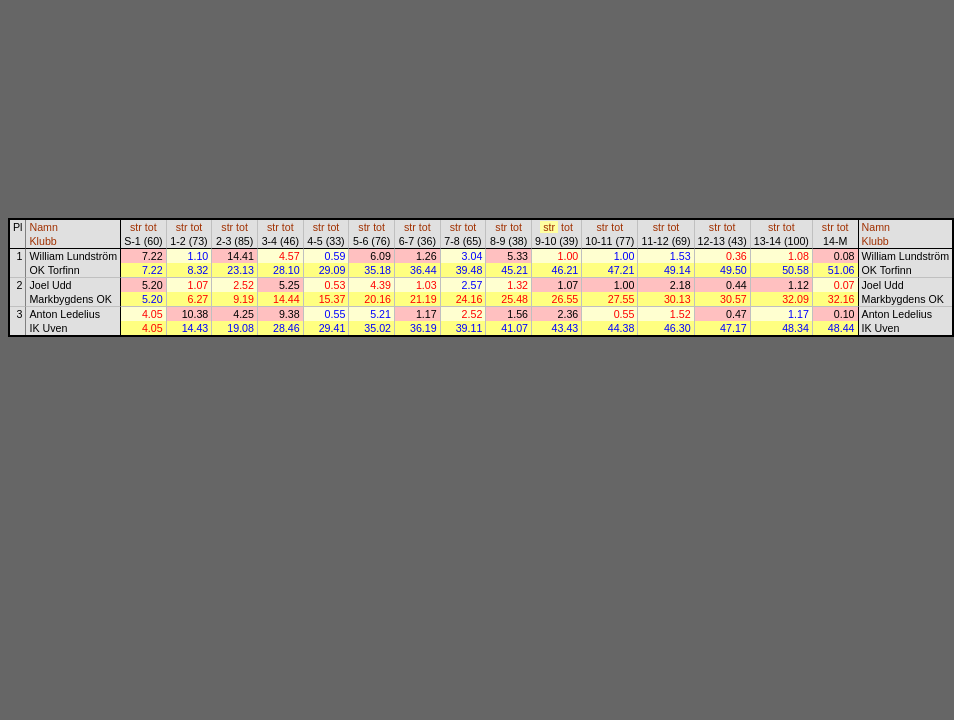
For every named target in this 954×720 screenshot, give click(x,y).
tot (151, 227)
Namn (43, 227)
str (136, 227)
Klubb (42, 241)
